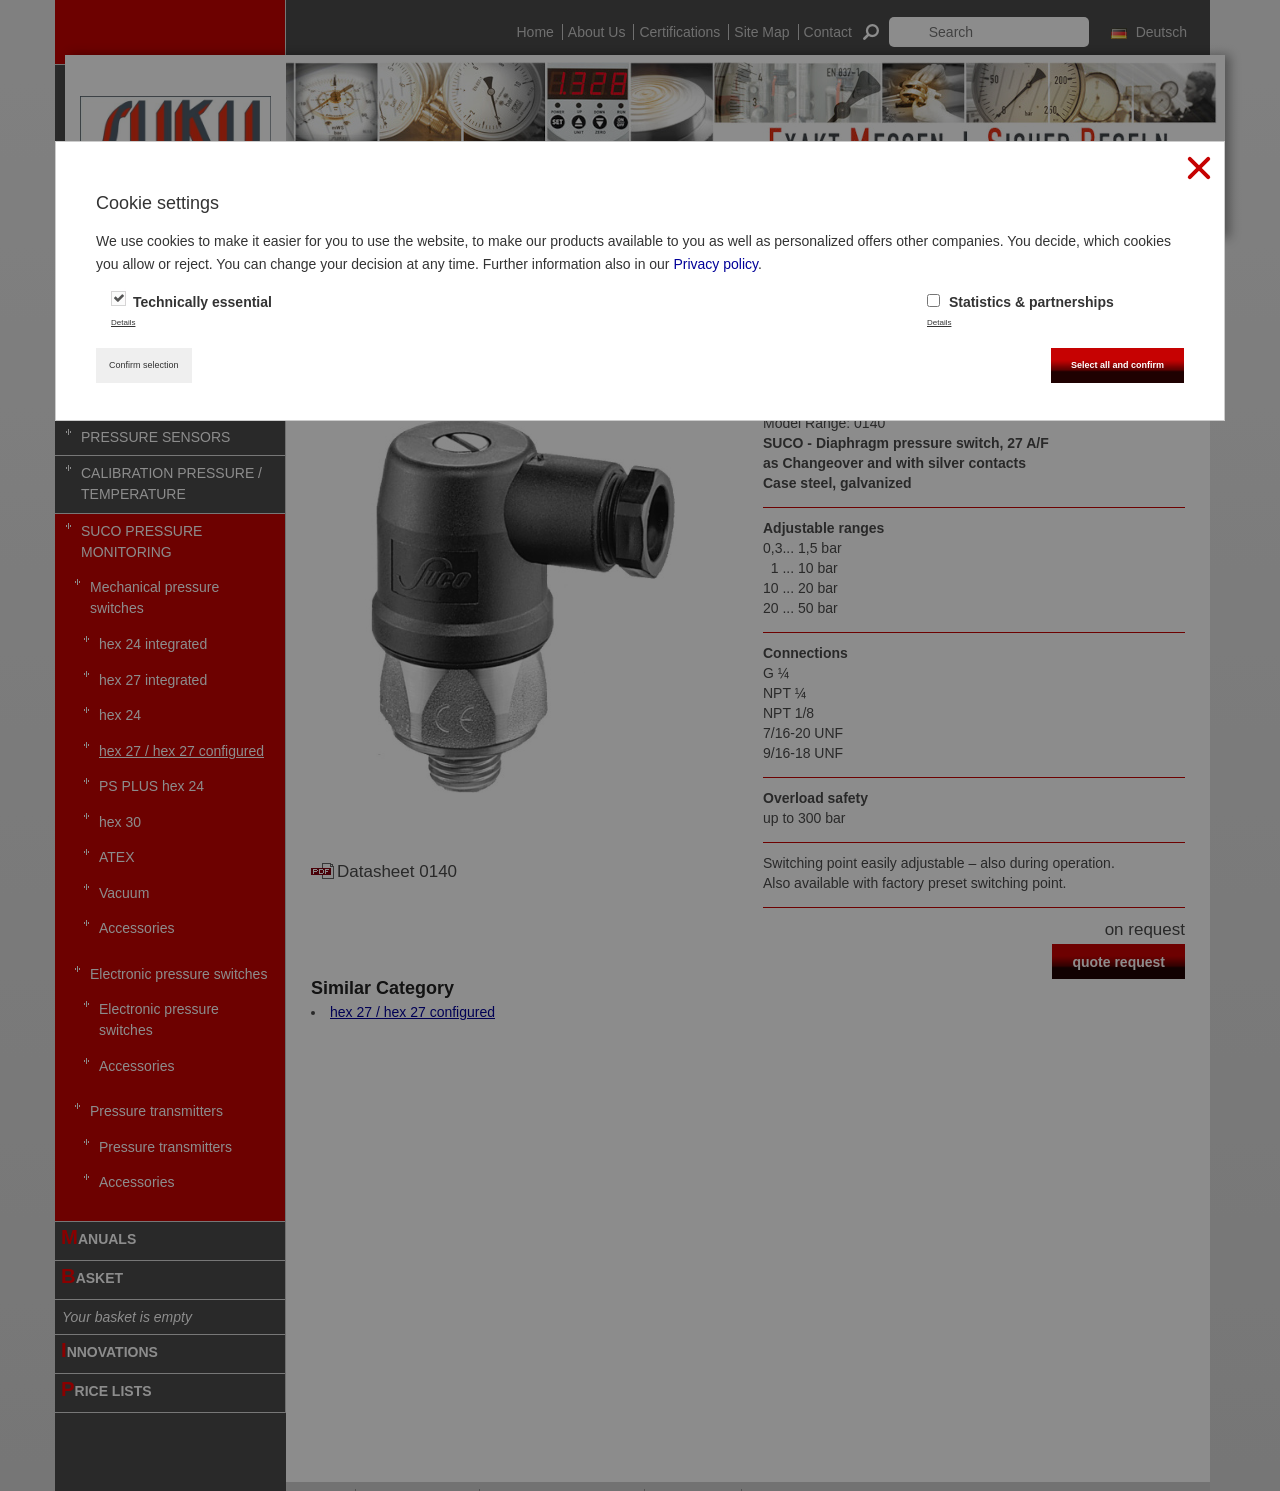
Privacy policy (715, 264)
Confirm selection (144, 365)
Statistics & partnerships (1020, 302)
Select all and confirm (1117, 365)
